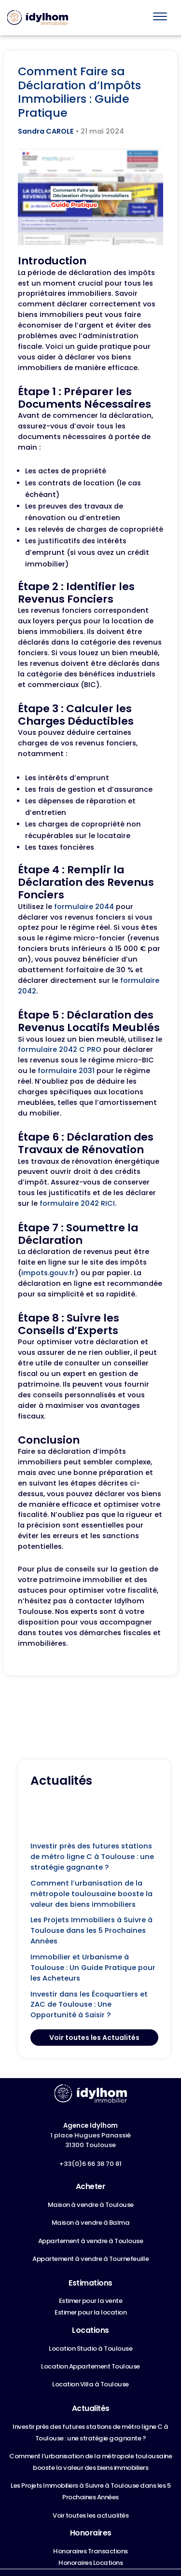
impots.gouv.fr (48, 1273)
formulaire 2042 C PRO (59, 1049)
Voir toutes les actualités (90, 2515)
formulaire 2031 (66, 1070)
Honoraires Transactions (90, 2551)
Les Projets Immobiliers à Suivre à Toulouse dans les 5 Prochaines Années (91, 1930)
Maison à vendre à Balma (91, 2222)
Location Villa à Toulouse (90, 2384)
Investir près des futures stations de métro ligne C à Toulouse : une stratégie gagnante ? (92, 1856)
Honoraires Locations (90, 2562)
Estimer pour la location (90, 2312)
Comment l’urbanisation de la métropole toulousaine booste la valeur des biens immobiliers (91, 1893)
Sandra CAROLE (46, 131)
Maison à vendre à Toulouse (91, 2204)
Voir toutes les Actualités (94, 2037)
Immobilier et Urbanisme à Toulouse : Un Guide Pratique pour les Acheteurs (92, 1967)
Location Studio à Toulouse (90, 2348)
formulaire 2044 (84, 906)
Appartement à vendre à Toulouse (90, 2240)
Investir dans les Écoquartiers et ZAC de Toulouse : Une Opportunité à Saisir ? (89, 2004)
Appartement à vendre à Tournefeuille (90, 2258)
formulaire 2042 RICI (77, 1203)
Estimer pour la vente (91, 2300)
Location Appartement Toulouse (90, 2366)
